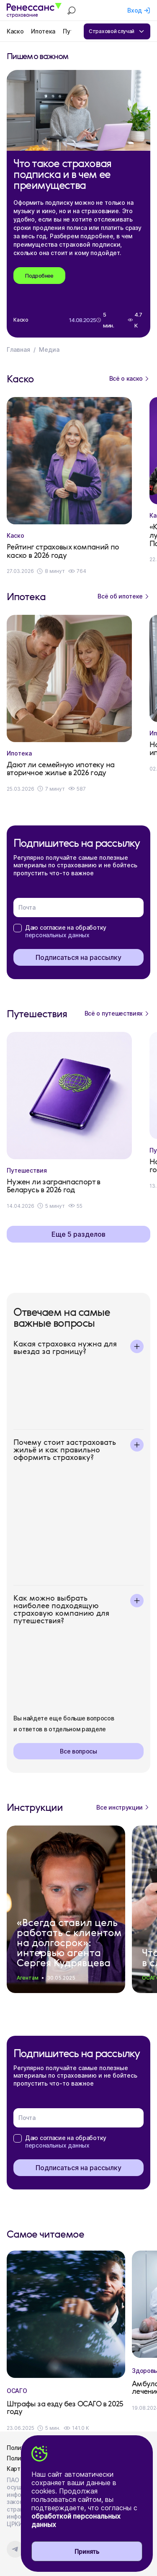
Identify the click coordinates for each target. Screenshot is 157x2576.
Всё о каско (129, 378)
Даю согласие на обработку (65, 931)
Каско (15, 31)
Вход (134, 10)
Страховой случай (117, 31)
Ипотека (43, 31)
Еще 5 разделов (78, 1234)
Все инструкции (123, 1807)
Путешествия (27, 1170)
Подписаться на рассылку (78, 957)
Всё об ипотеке (124, 596)
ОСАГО (17, 2390)
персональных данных (57, 935)
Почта (27, 907)
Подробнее (39, 275)
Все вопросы (78, 1751)
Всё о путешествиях (117, 1013)
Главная (18, 349)
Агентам (28, 1978)
